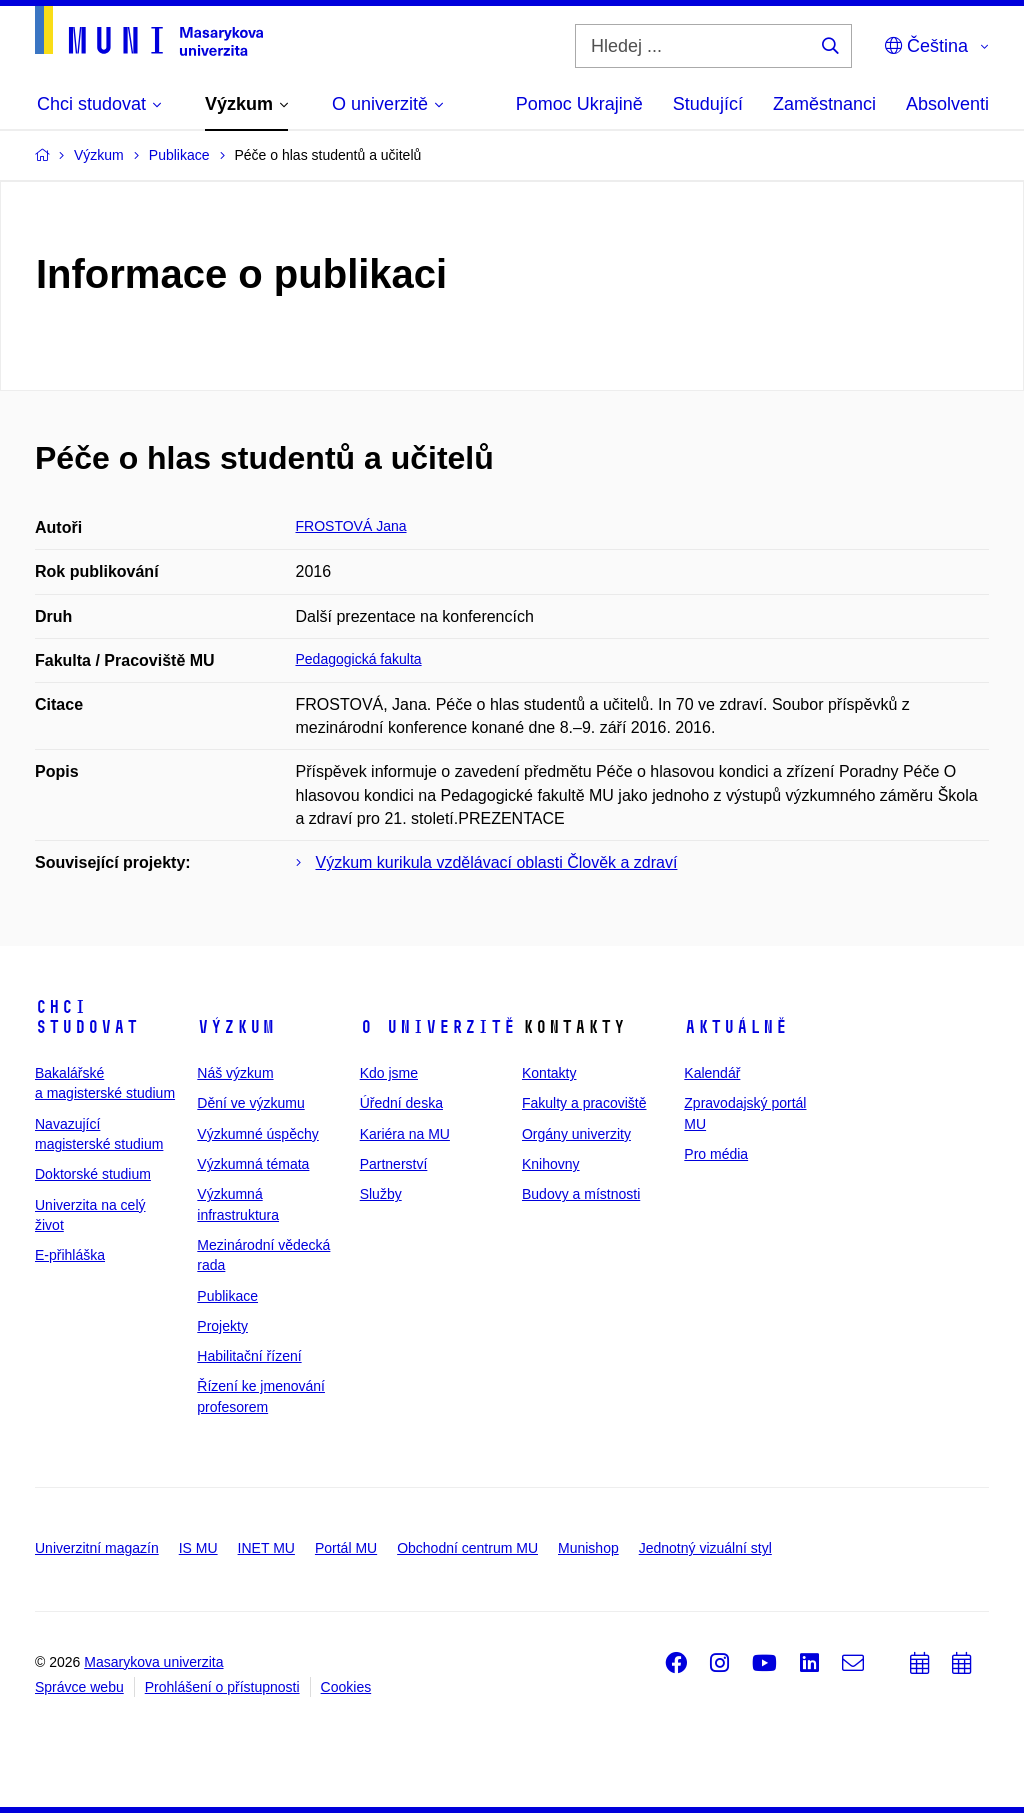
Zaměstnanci (824, 104)
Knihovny (551, 1164)
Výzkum (236, 1027)
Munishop (588, 1548)
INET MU (266, 1548)
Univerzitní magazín (97, 1548)
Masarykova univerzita (153, 1662)
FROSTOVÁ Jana (351, 526)
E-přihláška (70, 1255)
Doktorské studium (93, 1174)
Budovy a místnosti (581, 1194)
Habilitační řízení (249, 1356)
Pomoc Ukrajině (579, 104)
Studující (708, 104)
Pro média (716, 1154)
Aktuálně (736, 1027)
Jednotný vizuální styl (705, 1548)
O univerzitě (438, 1027)
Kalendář (712, 1073)
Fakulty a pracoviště (584, 1103)
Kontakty (549, 1073)
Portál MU (346, 1548)
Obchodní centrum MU (467, 1548)
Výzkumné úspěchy (257, 1134)
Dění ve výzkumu (250, 1103)
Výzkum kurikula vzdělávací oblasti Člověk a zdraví (497, 862)
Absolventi (947, 104)
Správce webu (79, 1687)
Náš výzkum (235, 1073)
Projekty (222, 1326)
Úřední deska (401, 1103)
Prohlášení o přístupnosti (222, 1687)
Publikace (227, 1296)
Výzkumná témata (253, 1164)
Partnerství (394, 1164)
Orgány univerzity (576, 1134)
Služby (381, 1194)
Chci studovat (87, 1017)
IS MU (198, 1548)
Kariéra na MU (405, 1134)
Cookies (346, 1687)
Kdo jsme (389, 1073)
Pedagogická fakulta (359, 659)
